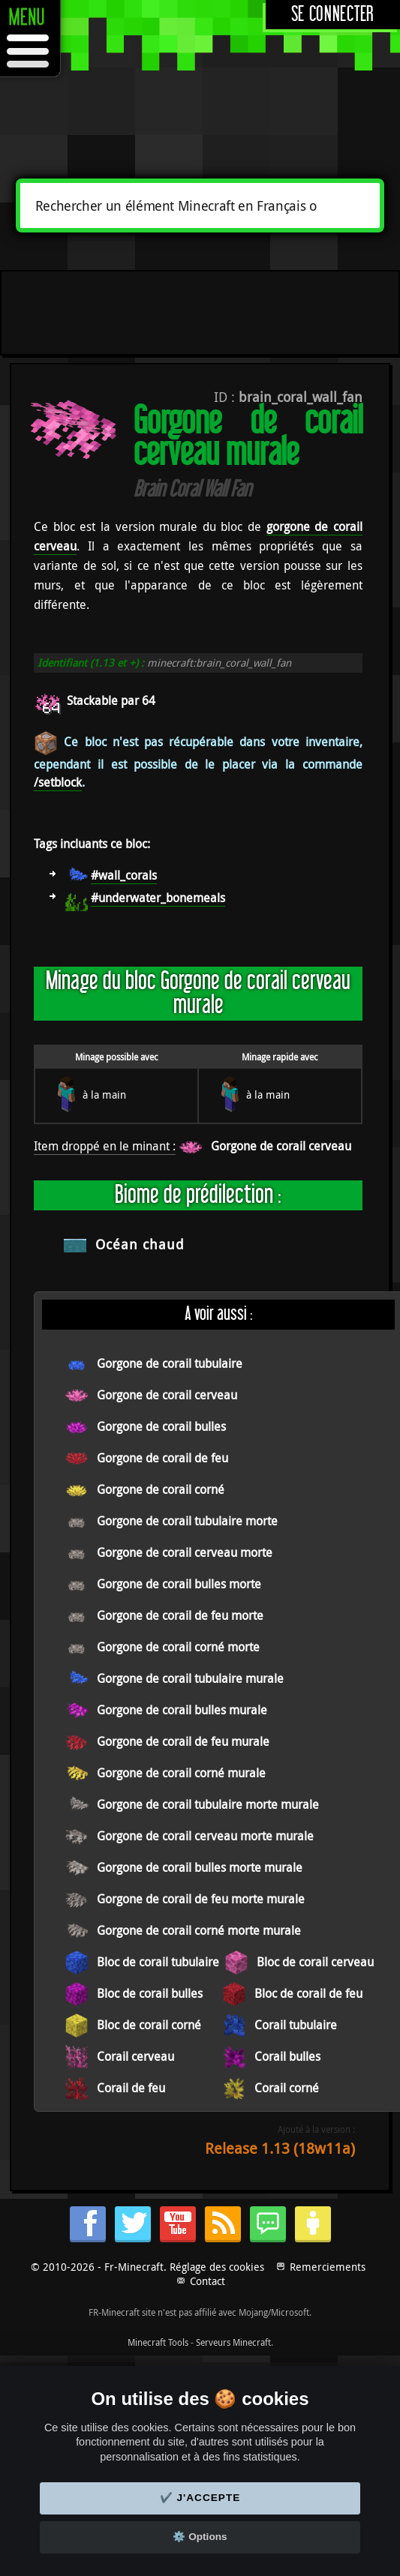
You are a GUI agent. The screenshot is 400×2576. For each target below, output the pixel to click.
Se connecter (332, 14)
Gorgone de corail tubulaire (169, 1363)
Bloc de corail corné (149, 2025)
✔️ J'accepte (200, 2497)
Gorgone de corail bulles (161, 1426)
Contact (207, 2281)
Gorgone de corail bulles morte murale (199, 1867)
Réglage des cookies (217, 2267)
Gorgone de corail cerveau (281, 1146)
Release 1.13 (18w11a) (280, 2148)
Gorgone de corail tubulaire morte (187, 1521)
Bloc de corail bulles (150, 1993)
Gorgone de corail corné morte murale (199, 1930)
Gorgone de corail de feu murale (183, 1741)
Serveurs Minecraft (233, 2342)
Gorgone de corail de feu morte (180, 1615)
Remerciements (327, 2267)
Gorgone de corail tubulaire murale (190, 1678)
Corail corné (286, 2088)
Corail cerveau (135, 2056)
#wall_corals (124, 875)
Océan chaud (140, 1244)
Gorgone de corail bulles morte (179, 1584)
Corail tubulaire (295, 2025)
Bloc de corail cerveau (315, 1962)
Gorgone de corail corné (160, 1489)
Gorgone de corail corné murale (181, 1773)
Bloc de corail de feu (308, 1993)
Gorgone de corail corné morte (178, 1647)
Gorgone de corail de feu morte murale (201, 1899)
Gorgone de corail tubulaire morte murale (208, 1804)
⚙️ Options (200, 2536)
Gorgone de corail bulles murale (182, 1710)
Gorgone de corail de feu (162, 1458)
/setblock (58, 782)
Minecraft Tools (158, 2342)
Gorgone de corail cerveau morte (184, 1552)
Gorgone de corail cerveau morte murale (205, 1836)
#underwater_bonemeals (158, 897)
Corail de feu (131, 2088)
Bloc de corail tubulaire (158, 1962)
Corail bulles (287, 2056)
